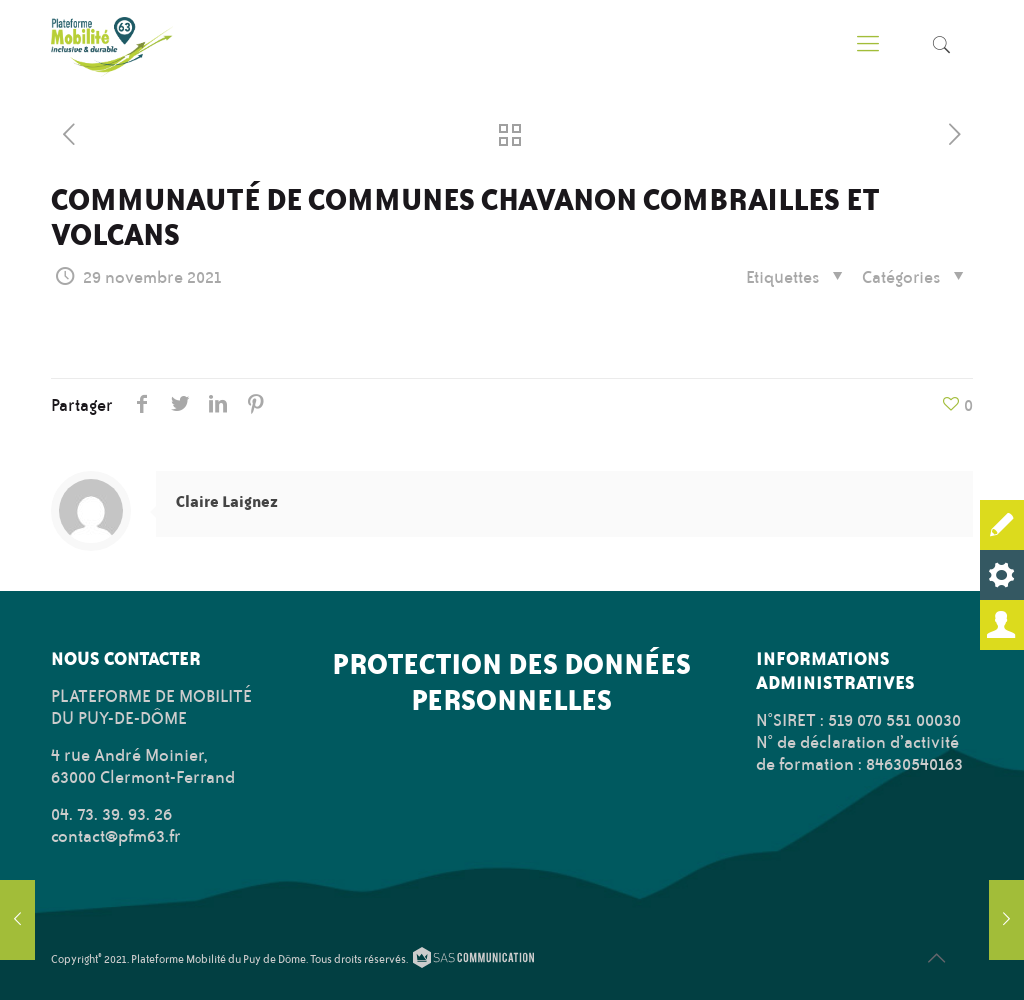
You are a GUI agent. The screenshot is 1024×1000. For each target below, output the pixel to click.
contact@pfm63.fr (116, 836)
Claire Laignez (227, 501)
